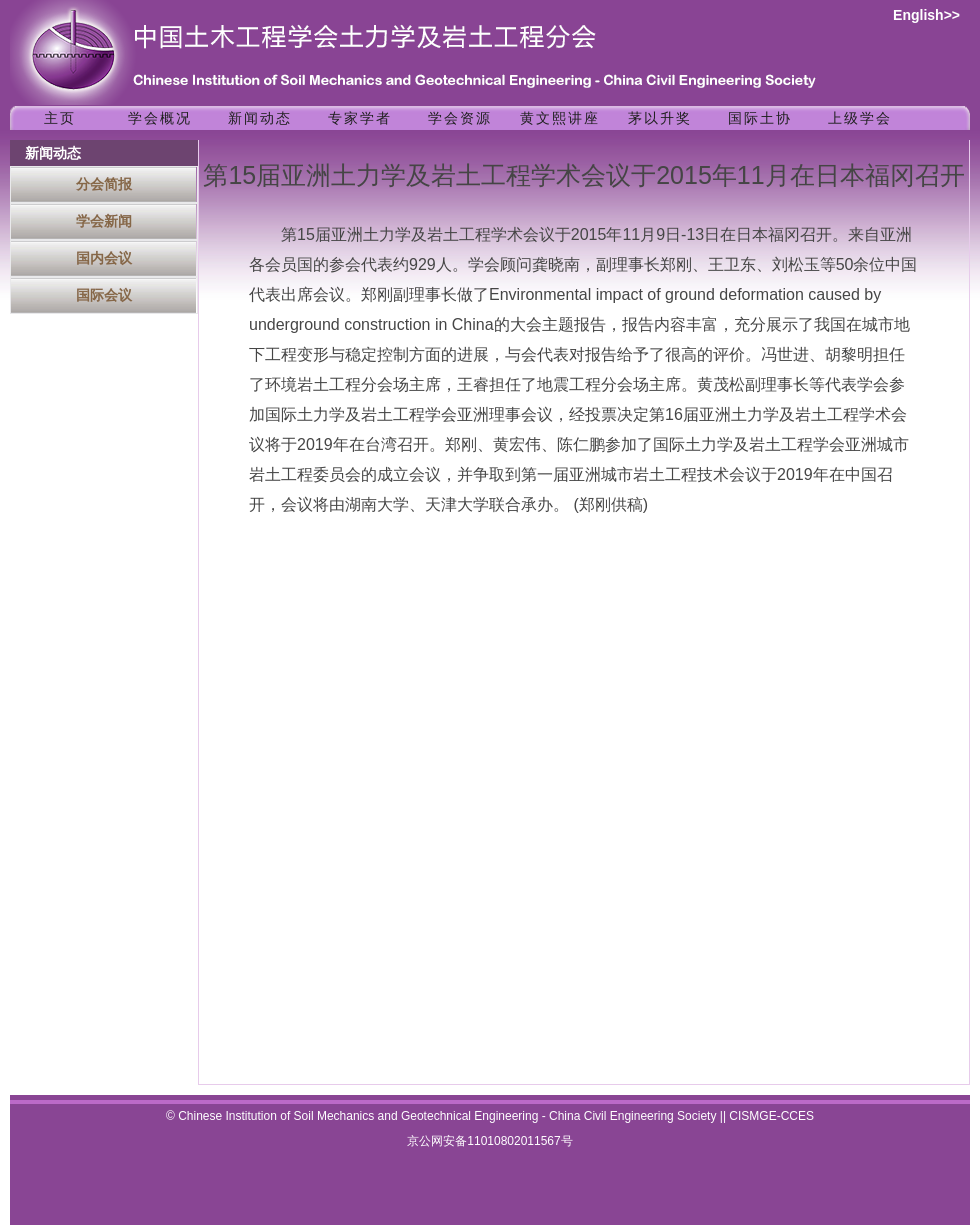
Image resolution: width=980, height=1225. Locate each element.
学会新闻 (104, 221)
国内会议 (104, 258)
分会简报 (104, 184)
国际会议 (104, 295)
